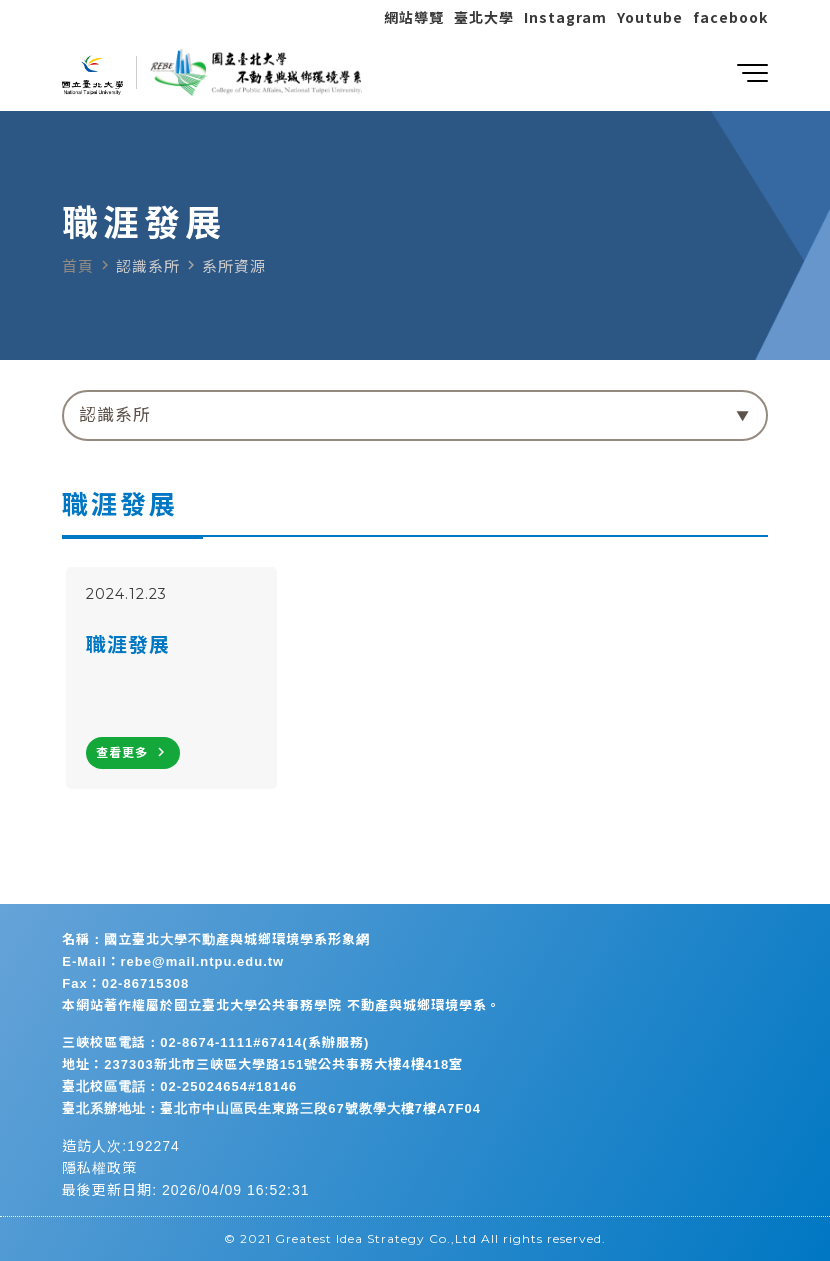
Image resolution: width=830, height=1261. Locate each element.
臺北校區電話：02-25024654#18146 (179, 1086)
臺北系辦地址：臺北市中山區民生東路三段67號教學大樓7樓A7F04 (271, 1108)
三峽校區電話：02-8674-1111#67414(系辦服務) (215, 1042)
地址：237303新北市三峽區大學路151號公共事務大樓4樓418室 (262, 1064)
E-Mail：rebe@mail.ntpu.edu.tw (173, 961)
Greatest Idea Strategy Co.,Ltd (376, 1238)
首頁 (78, 266)
